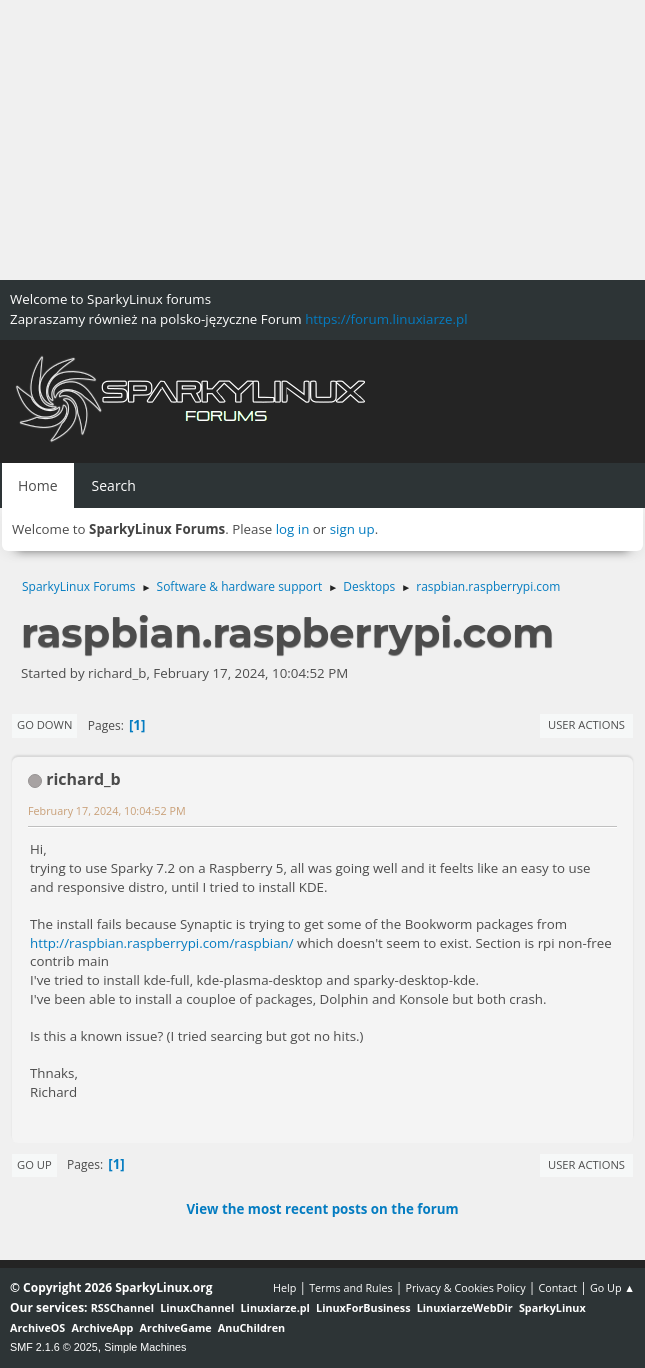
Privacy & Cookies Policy (465, 1287)
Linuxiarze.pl (275, 1307)
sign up (352, 529)
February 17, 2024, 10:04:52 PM (107, 810)
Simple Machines (145, 1347)
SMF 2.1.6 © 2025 (54, 1347)
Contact (557, 1287)
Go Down (44, 724)
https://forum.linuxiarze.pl (386, 319)
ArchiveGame (176, 1327)
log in (293, 529)
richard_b (83, 779)
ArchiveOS (37, 1327)
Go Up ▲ (612, 1287)
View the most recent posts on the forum (322, 1209)
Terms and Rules (351, 1287)
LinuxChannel (197, 1307)
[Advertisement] (322, 140)
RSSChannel (122, 1307)
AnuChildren (251, 1327)
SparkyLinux (552, 1307)
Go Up (34, 1164)
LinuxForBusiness (363, 1307)
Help (284, 1287)
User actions (586, 724)
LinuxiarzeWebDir (465, 1307)
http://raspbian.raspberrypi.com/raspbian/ (162, 943)
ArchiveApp (103, 1327)
